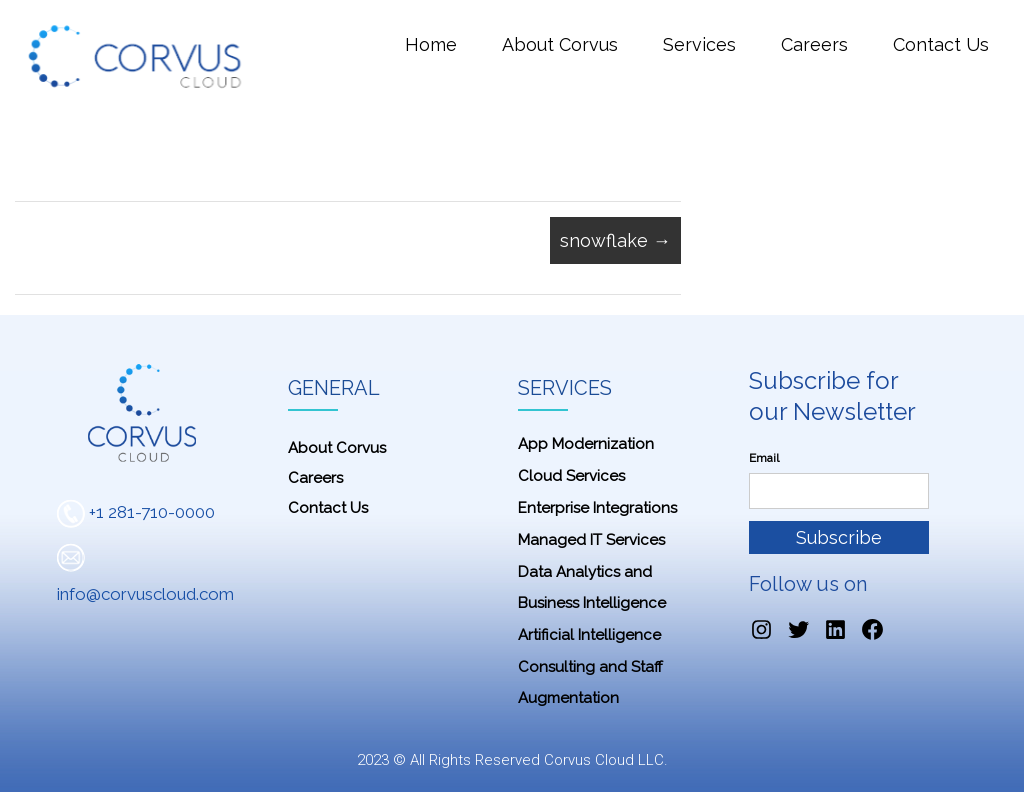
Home (431, 44)
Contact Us (941, 44)
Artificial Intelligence (589, 635)
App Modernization (586, 444)
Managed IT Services (591, 540)
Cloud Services (571, 476)
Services (699, 44)
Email (764, 458)
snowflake (615, 240)
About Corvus (560, 44)
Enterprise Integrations (597, 508)
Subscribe (839, 537)
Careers (814, 44)
